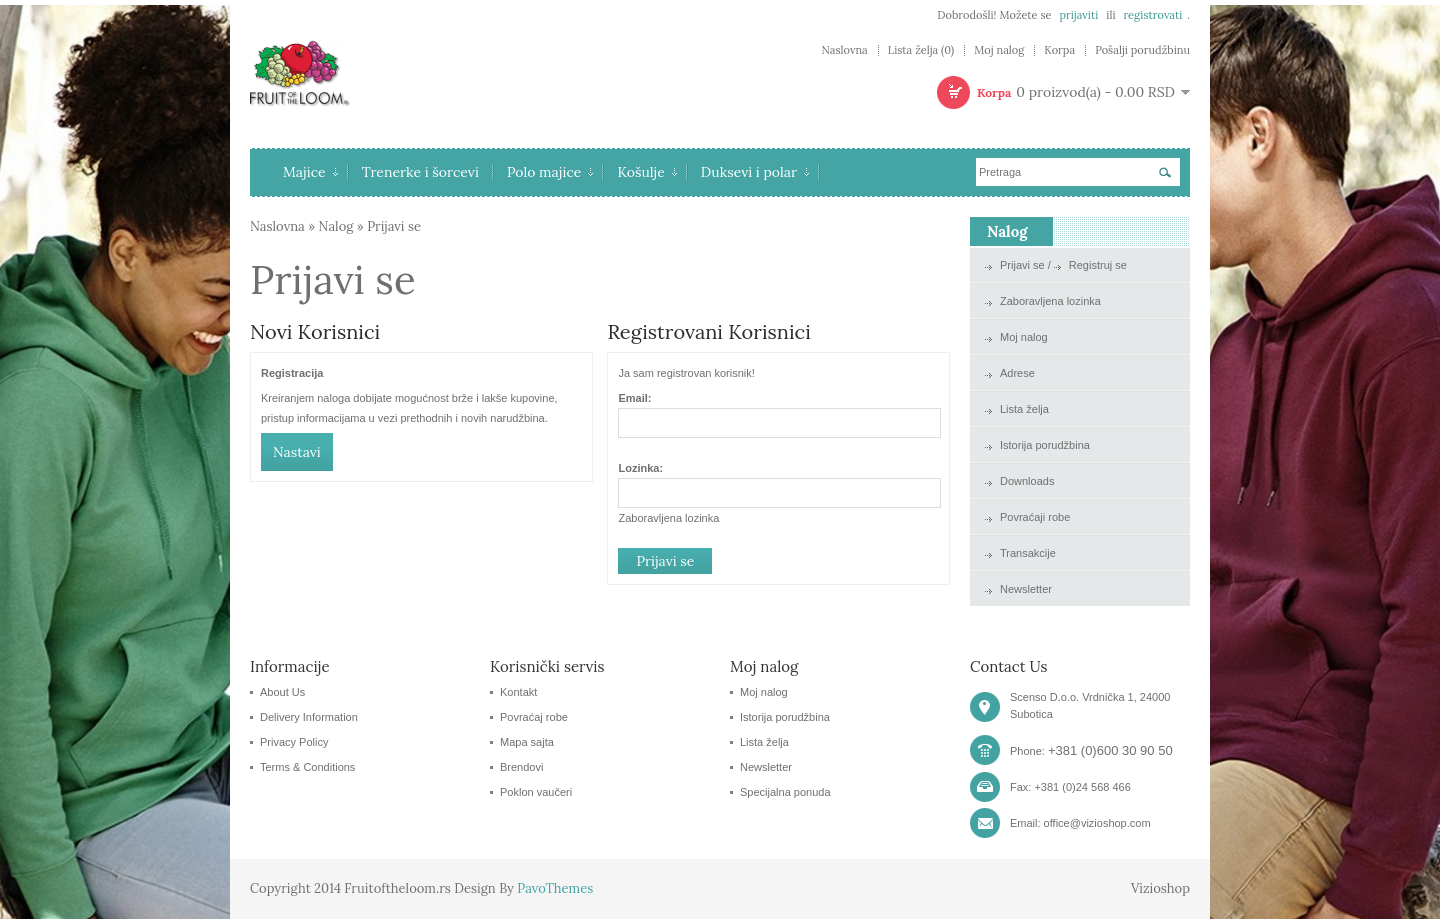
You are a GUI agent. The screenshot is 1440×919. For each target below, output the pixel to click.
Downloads (1027, 481)
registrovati (1152, 15)
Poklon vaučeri (536, 792)
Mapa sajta (527, 742)
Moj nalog (999, 50)
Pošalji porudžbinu (1142, 50)
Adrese (1017, 373)
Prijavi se (394, 226)
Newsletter (1026, 589)
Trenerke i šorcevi (420, 172)
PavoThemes (555, 888)
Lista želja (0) (921, 50)
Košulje (646, 172)
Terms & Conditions (307, 767)
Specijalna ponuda (785, 792)
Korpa (1059, 50)
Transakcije (1028, 553)
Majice (310, 172)
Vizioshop (1160, 888)
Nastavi (297, 452)
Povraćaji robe (1035, 517)
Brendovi (521, 767)
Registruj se (1098, 265)
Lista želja (1024, 409)
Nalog (336, 226)
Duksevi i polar (755, 172)
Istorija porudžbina (1045, 445)
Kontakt (518, 692)
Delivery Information (309, 717)
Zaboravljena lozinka (668, 518)
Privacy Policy (294, 742)
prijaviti (1078, 15)
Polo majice (550, 172)
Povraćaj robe (534, 717)
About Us (282, 692)
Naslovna (844, 50)
